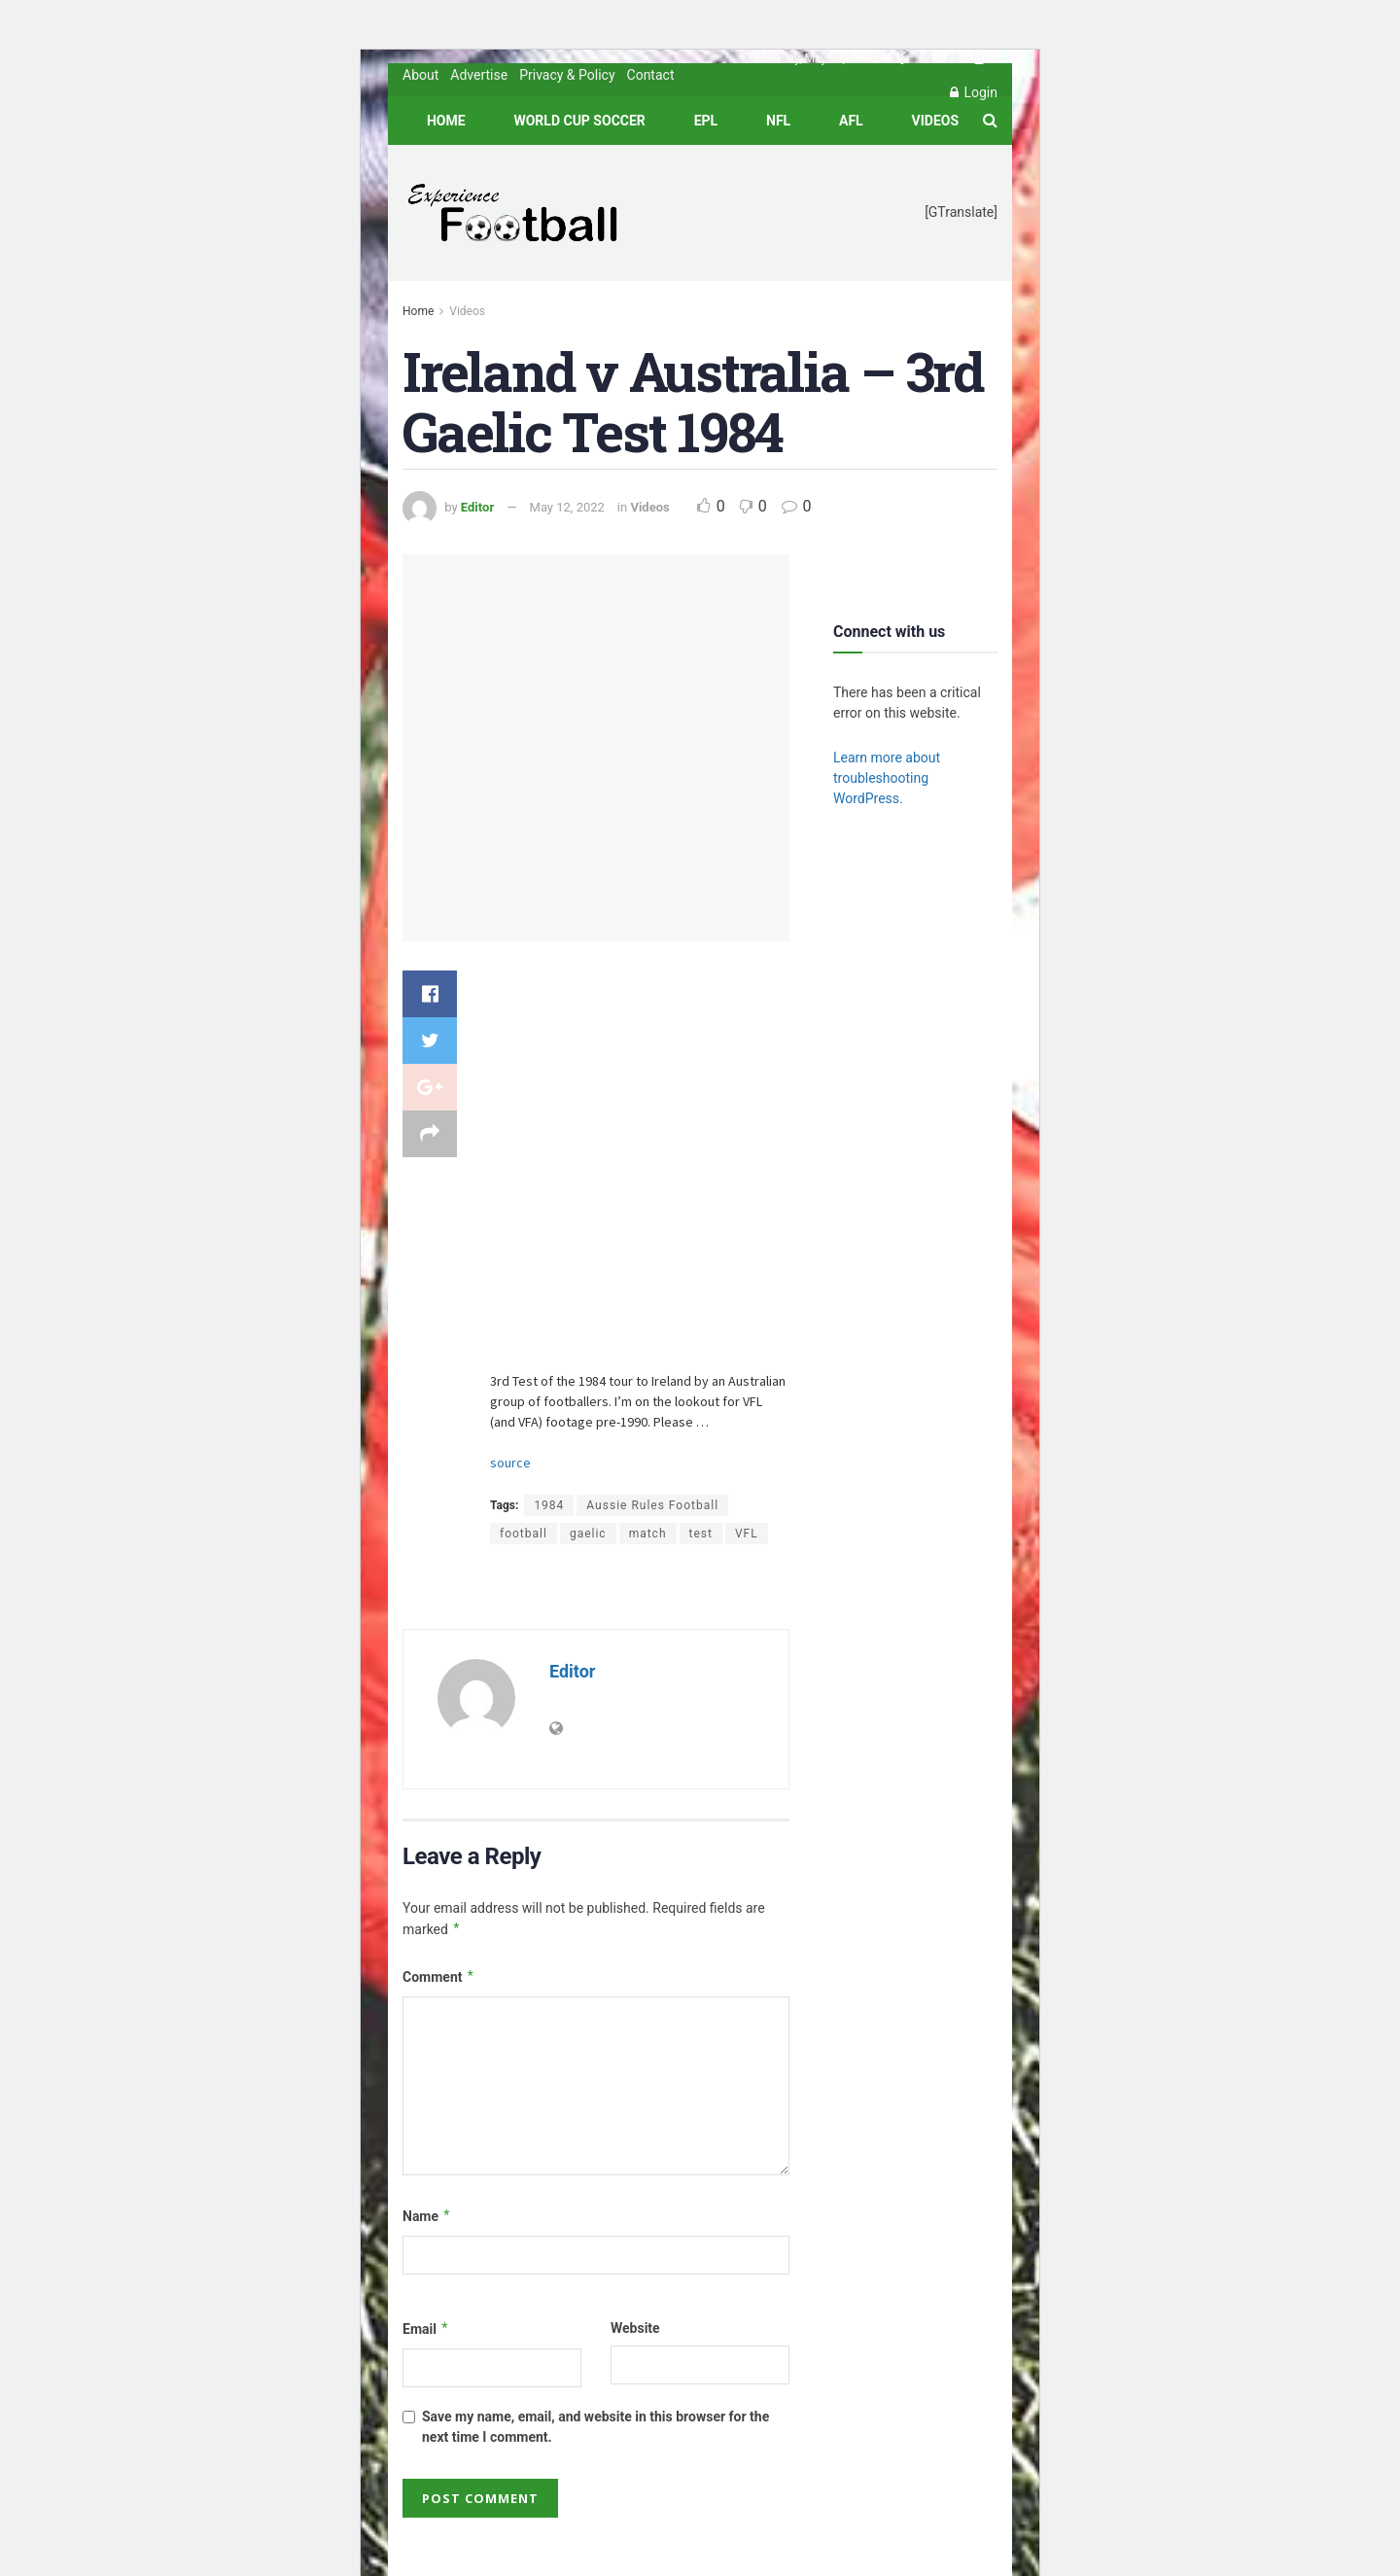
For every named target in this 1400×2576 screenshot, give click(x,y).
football (523, 1533)
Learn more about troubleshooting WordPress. (886, 778)
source (510, 1462)
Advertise (479, 75)
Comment (438, 1978)
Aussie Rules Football (652, 1505)
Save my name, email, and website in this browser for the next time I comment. (595, 2427)
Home (446, 120)
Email (425, 2330)
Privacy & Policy (566, 75)
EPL (706, 120)
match (648, 1533)
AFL (851, 120)
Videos (936, 120)
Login (974, 92)
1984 (549, 1505)
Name (426, 2217)
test (701, 1533)
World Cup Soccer (579, 120)
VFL (746, 1533)
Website (635, 2328)
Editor (477, 507)
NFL (778, 120)
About (420, 75)
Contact (651, 75)
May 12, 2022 (567, 507)
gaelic (588, 1533)
